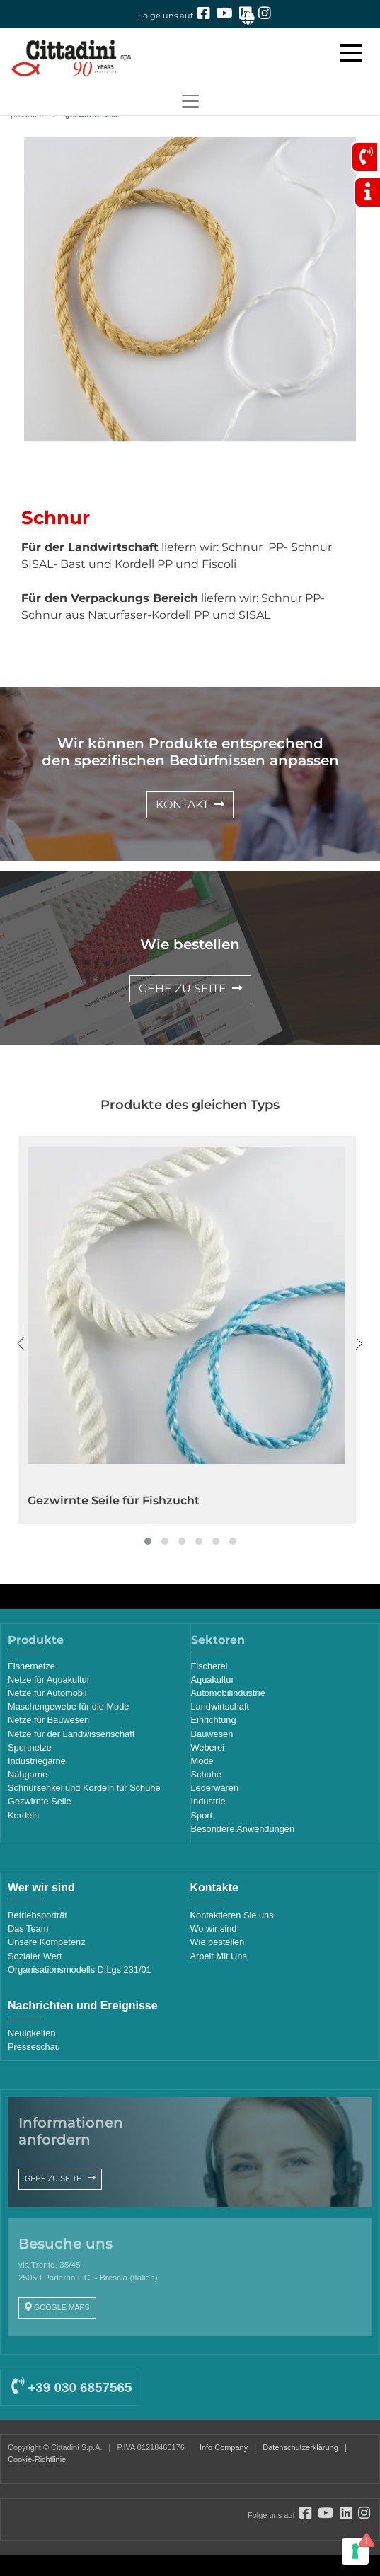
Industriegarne (37, 1761)
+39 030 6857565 (71, 2387)
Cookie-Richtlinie (37, 2459)
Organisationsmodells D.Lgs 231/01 (79, 1969)
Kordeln (23, 1815)
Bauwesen (212, 1734)
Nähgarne (27, 1774)
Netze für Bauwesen (48, 1720)
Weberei (207, 1747)
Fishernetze (31, 1666)
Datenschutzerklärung (300, 2447)
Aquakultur (212, 1679)
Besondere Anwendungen (243, 1828)
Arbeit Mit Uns (218, 1956)
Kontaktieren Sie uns (232, 1915)
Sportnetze (30, 1747)
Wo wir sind (213, 1928)
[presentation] (21, 1344)
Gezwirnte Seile (39, 1801)
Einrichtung (213, 1720)
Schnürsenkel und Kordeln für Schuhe (84, 1787)
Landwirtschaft (220, 1706)
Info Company (224, 2447)
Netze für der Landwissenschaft (71, 1734)
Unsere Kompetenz (47, 1942)
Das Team (28, 1928)
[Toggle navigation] (190, 101)
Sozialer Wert (35, 1956)
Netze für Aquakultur (49, 1679)
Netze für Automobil (47, 1693)
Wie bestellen (217, 1942)
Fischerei (209, 1666)
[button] (147, 1541)
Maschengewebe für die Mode (68, 1706)
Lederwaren (215, 1787)
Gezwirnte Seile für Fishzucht (114, 1500)
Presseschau (34, 2046)
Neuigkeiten (32, 2033)
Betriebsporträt (37, 1915)
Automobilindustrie (228, 1693)
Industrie (208, 1801)
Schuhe (206, 1774)
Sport (202, 1815)
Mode (202, 1761)
